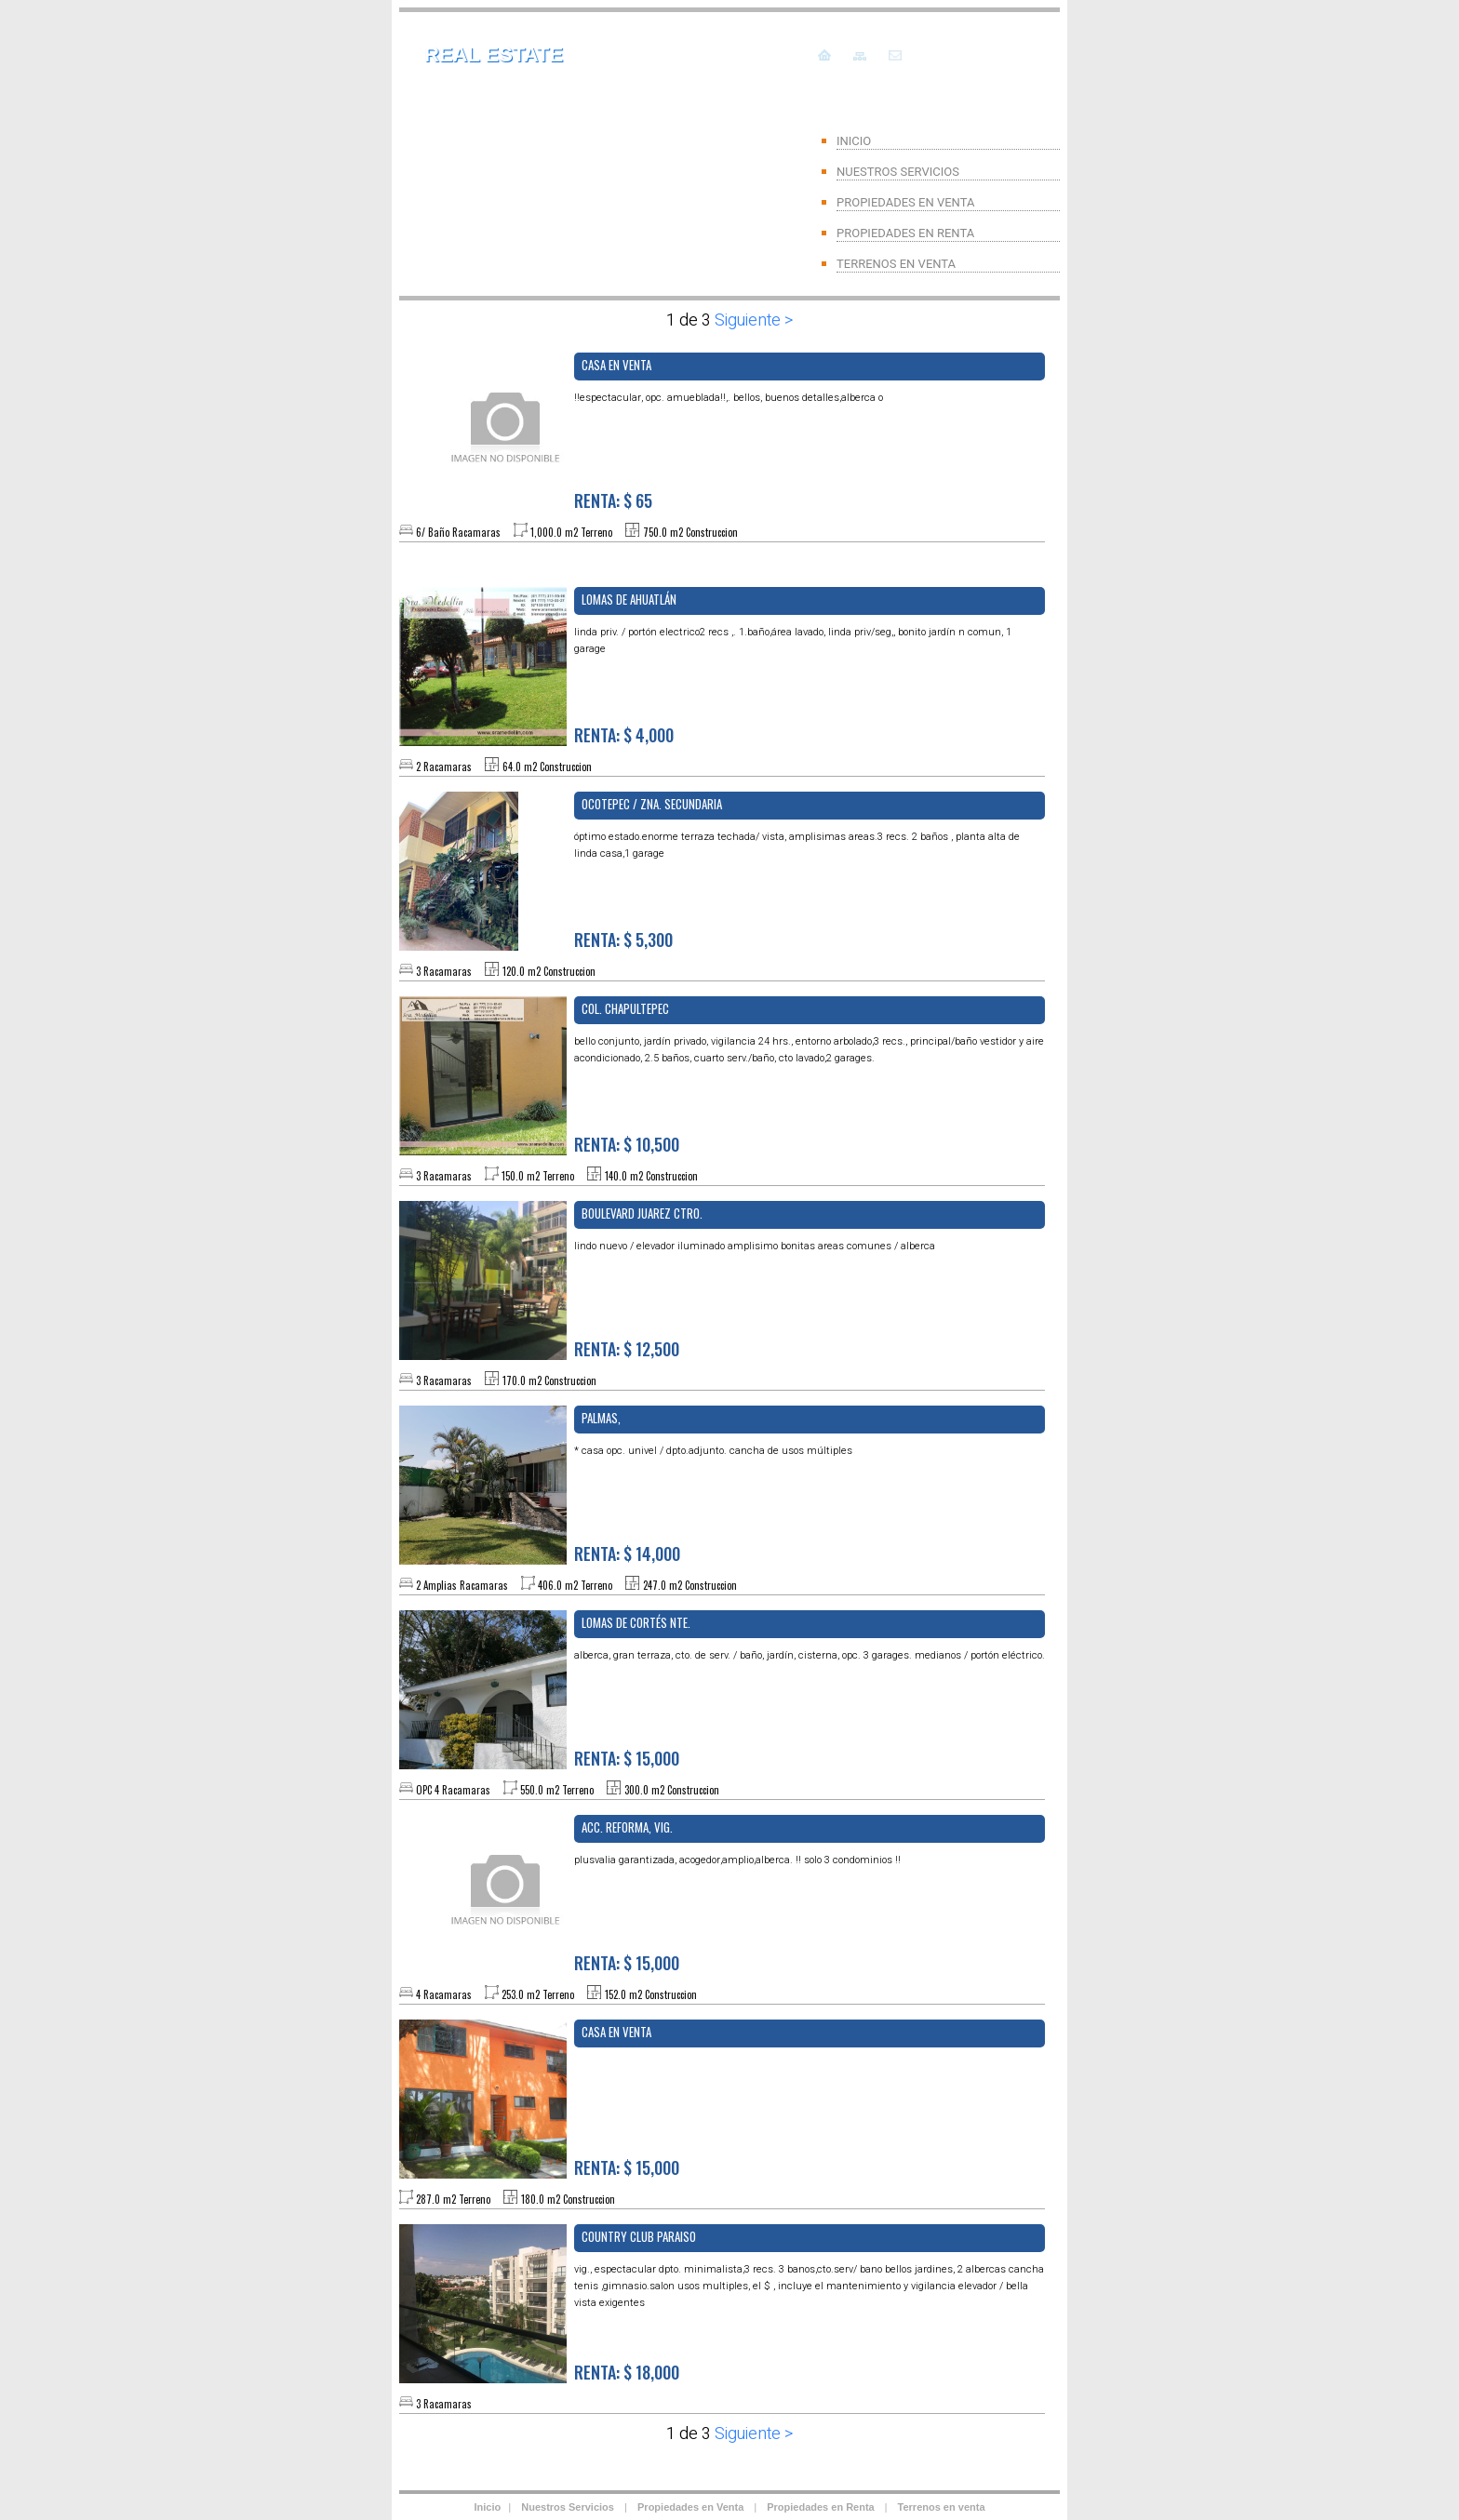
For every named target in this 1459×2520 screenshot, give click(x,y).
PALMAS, (601, 1417)
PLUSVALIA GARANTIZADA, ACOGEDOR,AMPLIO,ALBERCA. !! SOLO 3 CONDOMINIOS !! (737, 1860)
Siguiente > (752, 320)
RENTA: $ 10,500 (626, 1144)
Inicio (487, 2507)
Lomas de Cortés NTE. (636, 1622)
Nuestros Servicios (569, 2507)
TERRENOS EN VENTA (896, 264)
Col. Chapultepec (625, 1008)
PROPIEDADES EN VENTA (905, 202)
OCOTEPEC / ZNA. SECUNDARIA (652, 803)
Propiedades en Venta (690, 2507)
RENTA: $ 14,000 (627, 1553)
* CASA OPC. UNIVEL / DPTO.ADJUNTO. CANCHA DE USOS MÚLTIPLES (713, 1451)
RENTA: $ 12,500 (626, 1349)
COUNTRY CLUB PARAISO (639, 2236)
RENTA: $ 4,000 (624, 735)
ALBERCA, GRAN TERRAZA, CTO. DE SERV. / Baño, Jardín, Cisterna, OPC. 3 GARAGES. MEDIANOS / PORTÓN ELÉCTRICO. (809, 1655)
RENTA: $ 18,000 (626, 2372)
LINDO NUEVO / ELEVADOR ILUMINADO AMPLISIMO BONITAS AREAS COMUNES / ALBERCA (754, 1246)
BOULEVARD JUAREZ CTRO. (642, 1213)
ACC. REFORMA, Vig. (627, 1827)
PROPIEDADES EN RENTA (905, 233)
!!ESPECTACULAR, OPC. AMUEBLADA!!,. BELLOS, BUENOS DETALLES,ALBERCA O (728, 398)
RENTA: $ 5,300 (623, 939)
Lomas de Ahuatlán (629, 599)
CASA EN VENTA (616, 2031)
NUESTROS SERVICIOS (898, 172)
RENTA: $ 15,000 (626, 1758)
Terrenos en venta (941, 2507)
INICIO (854, 141)
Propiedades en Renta (821, 2507)
